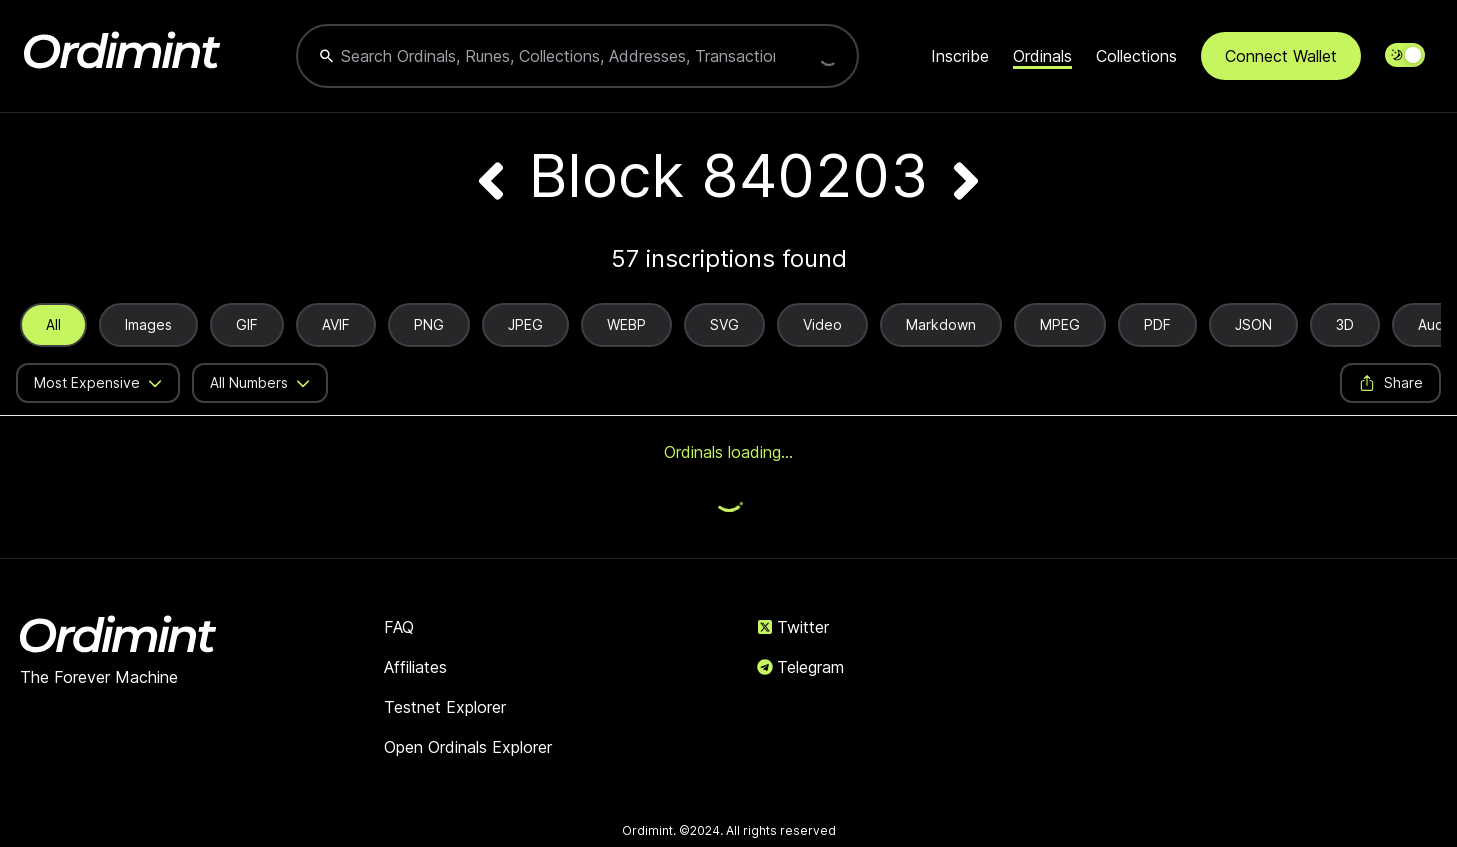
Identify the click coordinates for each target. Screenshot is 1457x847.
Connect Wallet (1281, 56)
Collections (1136, 56)
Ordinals (1042, 56)
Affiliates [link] (415, 667)
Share (1390, 383)
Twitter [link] (793, 627)
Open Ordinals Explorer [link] (468, 747)
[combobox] (557, 56)
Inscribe (960, 56)
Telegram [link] (800, 667)
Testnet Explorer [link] (445, 707)
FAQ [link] (399, 627)
